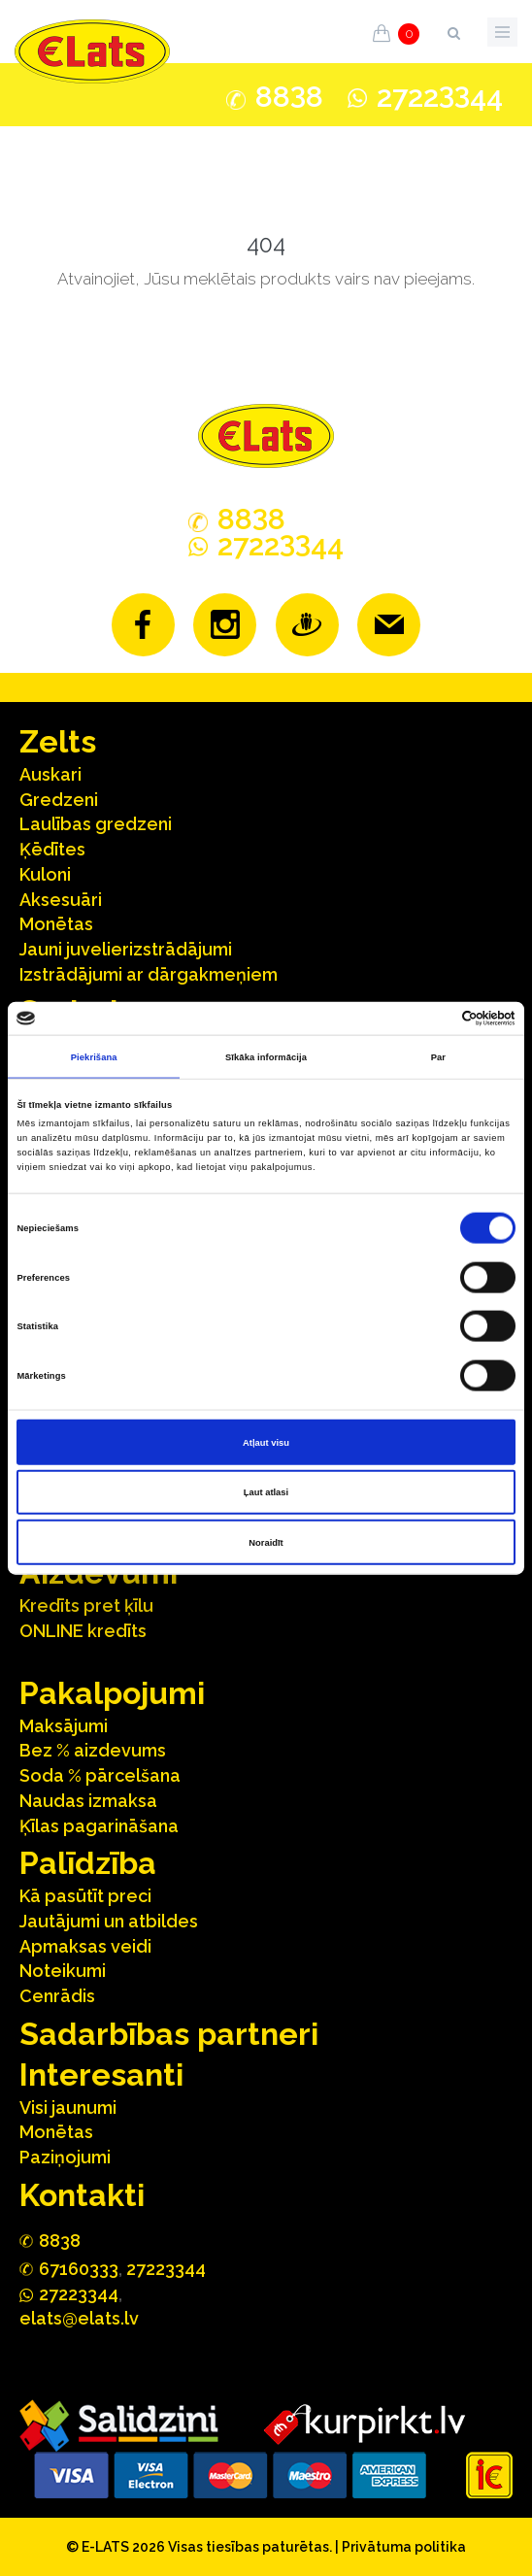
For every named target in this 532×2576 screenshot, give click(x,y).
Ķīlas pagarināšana (99, 1826)
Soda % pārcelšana (100, 1775)
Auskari (50, 774)
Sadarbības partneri (168, 2034)
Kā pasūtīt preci (85, 1896)
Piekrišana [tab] (94, 1056)
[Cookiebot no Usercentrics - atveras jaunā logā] (430, 1018)
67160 (78, 2268)
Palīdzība (87, 1863)
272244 (440, 96)
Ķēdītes (52, 849)
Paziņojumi (65, 2157)
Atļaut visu (266, 1442)
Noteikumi (62, 1970)
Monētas (56, 924)
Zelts (57, 741)
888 (289, 97)
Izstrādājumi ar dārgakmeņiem (148, 974)
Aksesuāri (60, 899)
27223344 (166, 2268)
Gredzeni (58, 799)
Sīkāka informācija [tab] (266, 1056)
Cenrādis (57, 1996)
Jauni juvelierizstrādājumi (125, 949)
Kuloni (45, 874)
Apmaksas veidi (85, 1946)
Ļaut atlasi (266, 1492)
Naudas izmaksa (88, 1800)
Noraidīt (266, 1542)
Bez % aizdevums (92, 1750)
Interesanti (101, 2074)
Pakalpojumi (112, 1693)
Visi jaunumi (67, 2107)
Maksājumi (63, 1726)
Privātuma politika (404, 2547)
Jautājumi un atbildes (108, 1921)
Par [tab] (438, 1056)
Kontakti (82, 2195)
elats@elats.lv (79, 2318)
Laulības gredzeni (95, 824)
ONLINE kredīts (83, 1631)
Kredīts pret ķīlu (86, 1605)
